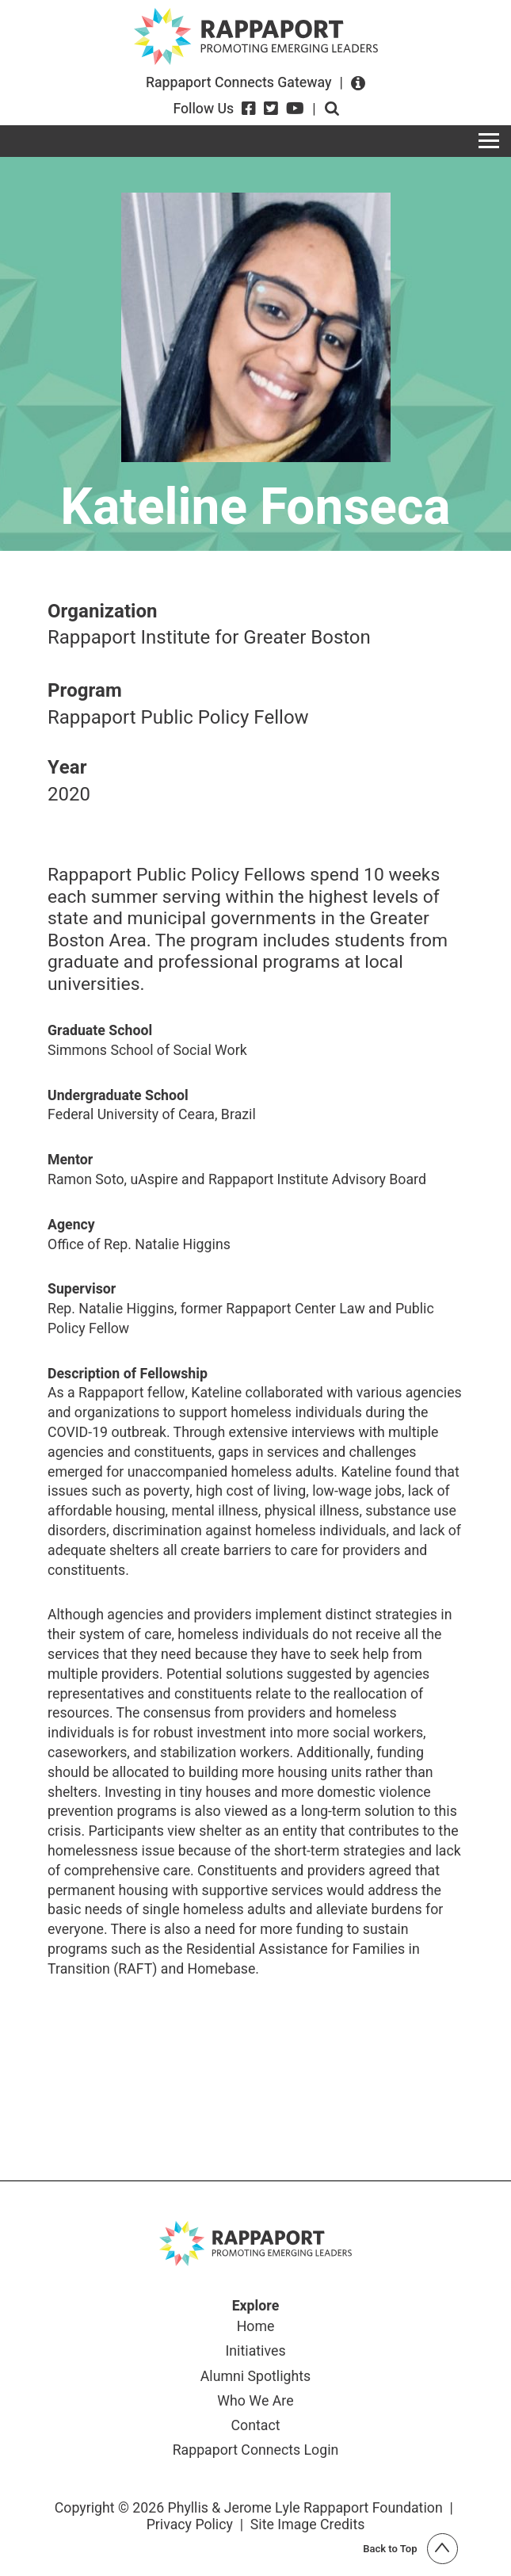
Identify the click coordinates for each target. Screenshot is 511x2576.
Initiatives (255, 2352)
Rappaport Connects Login (256, 2451)
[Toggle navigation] (489, 141)
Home (256, 2327)
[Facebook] (249, 109)
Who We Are (255, 2402)
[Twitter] (271, 109)
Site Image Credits (307, 2524)
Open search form (332, 108)
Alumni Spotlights (255, 2377)
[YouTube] (295, 109)
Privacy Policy (190, 2524)
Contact (255, 2426)
